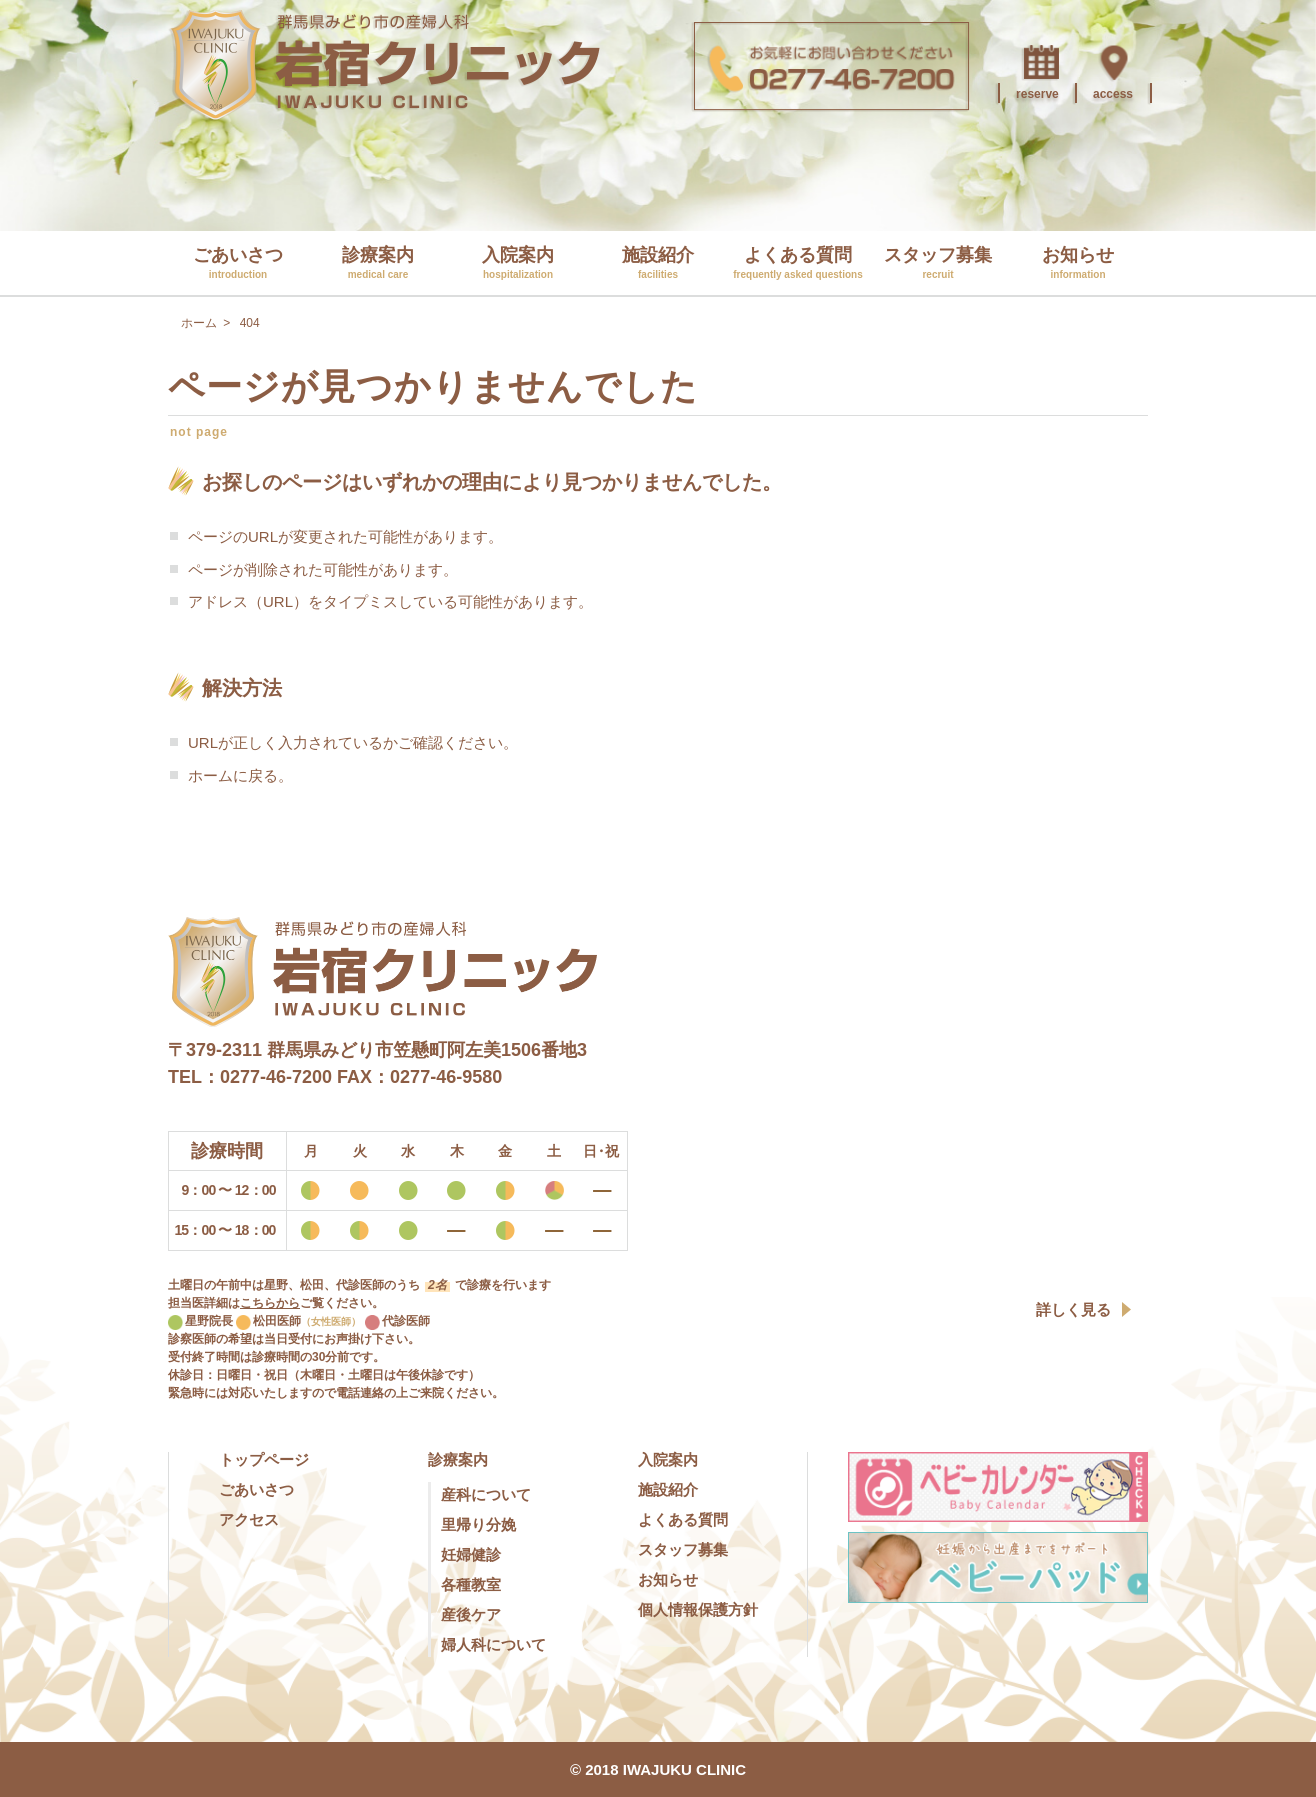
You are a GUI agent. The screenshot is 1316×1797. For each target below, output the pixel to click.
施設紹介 (658, 262)
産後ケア (471, 1614)
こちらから (270, 1303)
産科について (486, 1494)
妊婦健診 (471, 1554)
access (1113, 94)
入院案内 (518, 262)
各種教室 (471, 1584)
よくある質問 (798, 262)
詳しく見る (1073, 1309)
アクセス (249, 1519)
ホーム (210, 775)
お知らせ (1078, 262)
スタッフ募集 (938, 262)
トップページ (264, 1459)
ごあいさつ (238, 262)
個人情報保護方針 (698, 1609)
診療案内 (378, 262)
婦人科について (493, 1644)
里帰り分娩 (478, 1524)
